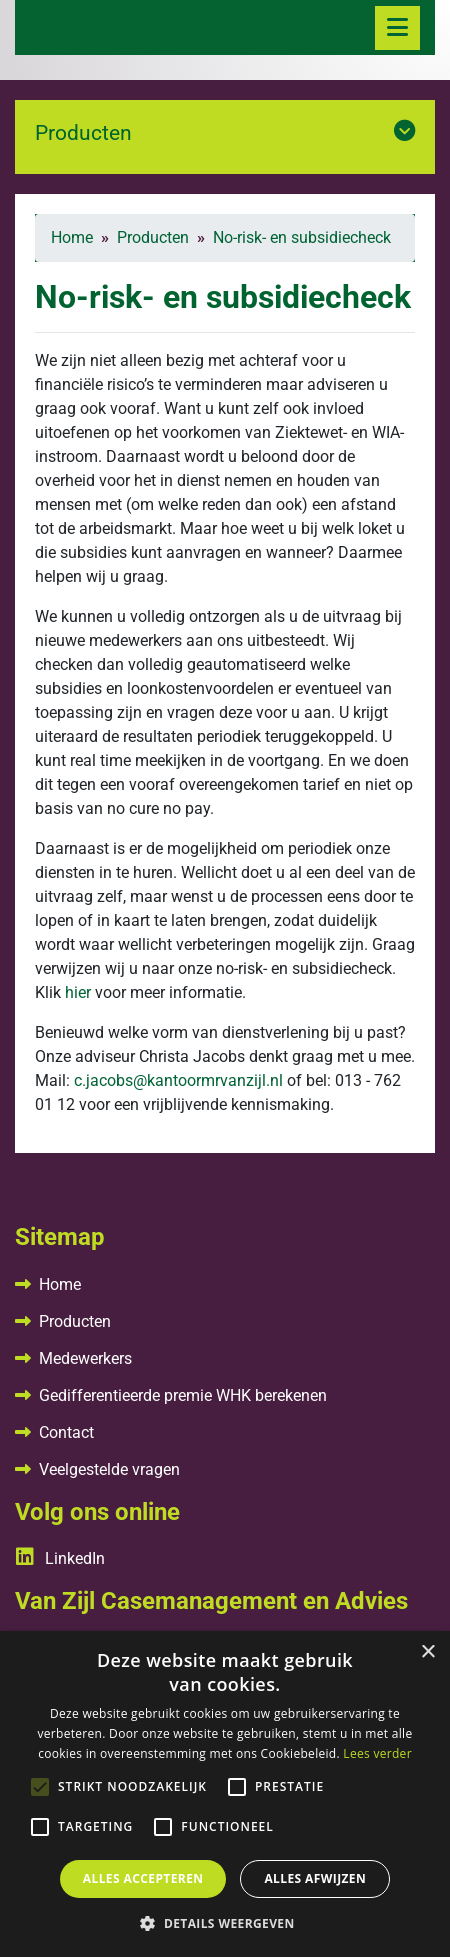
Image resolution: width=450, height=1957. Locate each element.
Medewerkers (85, 1358)
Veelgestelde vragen (109, 1469)
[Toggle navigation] (397, 28)
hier (78, 992)
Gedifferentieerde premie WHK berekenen (183, 1395)
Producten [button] (225, 132)
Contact (66, 1432)
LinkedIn (60, 1558)
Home (60, 1284)
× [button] (427, 1652)
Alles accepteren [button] (143, 1878)
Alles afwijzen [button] (315, 1878)
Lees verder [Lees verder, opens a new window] (377, 1753)
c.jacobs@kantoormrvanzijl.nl (178, 1080)
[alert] (225, 1794)
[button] (224, 1923)
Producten (75, 1321)
